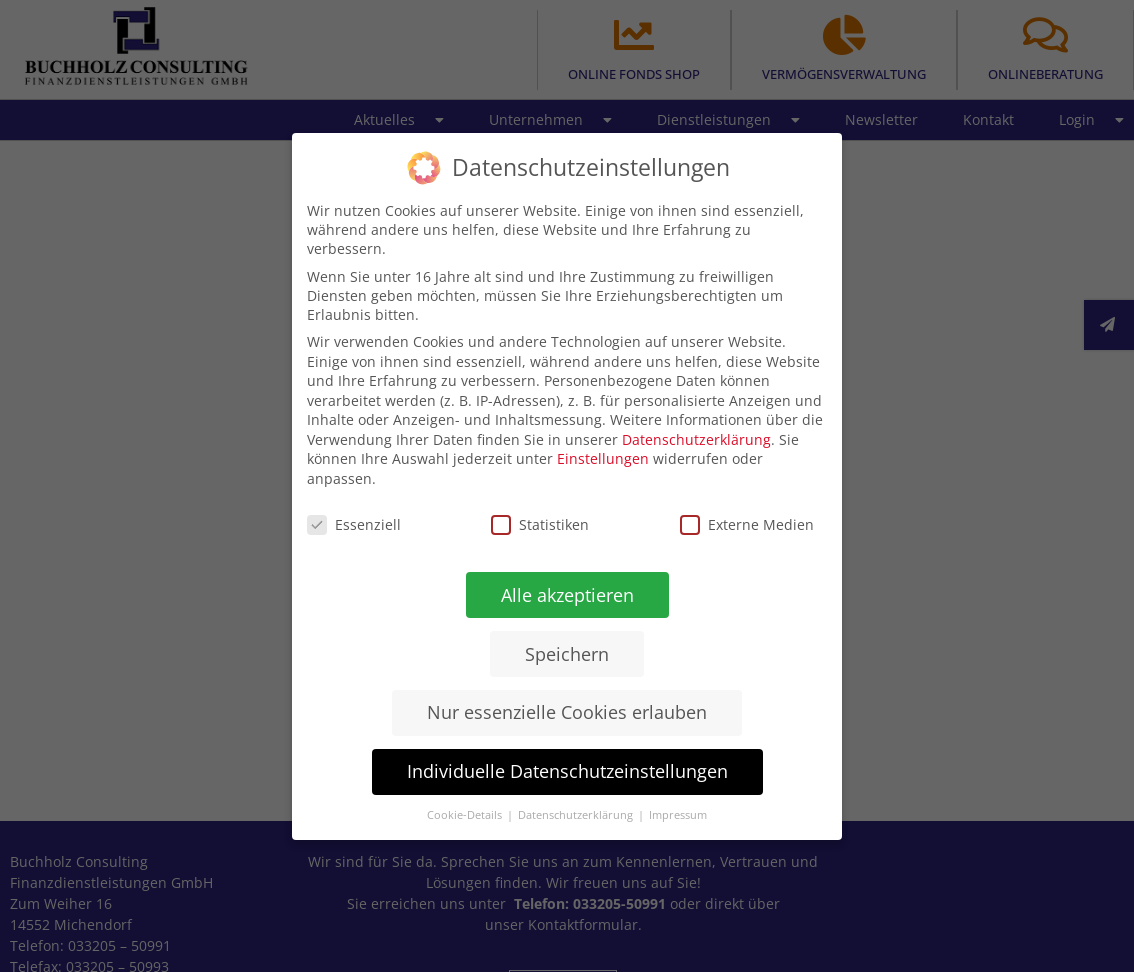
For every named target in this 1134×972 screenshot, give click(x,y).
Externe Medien (747, 524)
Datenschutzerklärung (696, 438)
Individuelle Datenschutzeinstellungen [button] (566, 771)
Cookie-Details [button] (466, 815)
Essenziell (354, 523)
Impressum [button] (678, 815)
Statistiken (540, 523)
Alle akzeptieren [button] (566, 594)
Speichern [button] (567, 653)
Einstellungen (603, 458)
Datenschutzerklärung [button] (577, 815)
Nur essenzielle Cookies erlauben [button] (567, 712)
